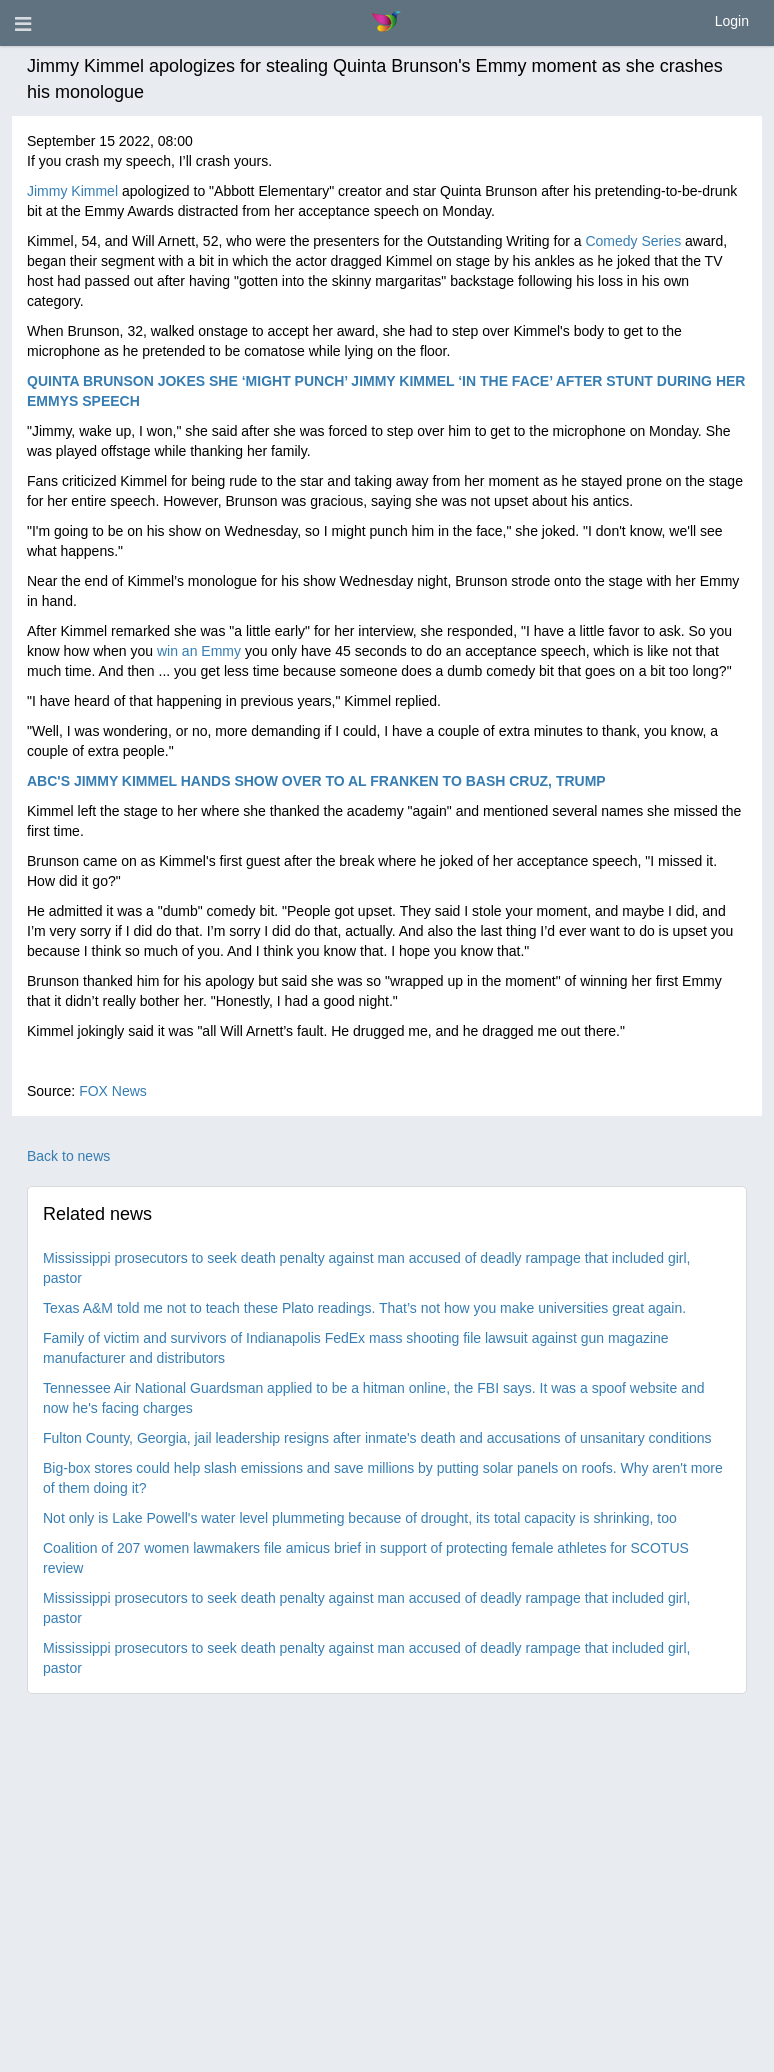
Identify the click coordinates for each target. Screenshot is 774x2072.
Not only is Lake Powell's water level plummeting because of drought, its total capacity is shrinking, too (360, 1518)
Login (732, 21)
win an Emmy (199, 651)
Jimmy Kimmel (72, 191)
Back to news (68, 1156)
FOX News (113, 1091)
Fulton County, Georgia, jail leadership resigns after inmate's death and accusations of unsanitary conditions (377, 1438)
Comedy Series (633, 241)
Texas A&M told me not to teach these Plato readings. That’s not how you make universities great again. (364, 1308)
